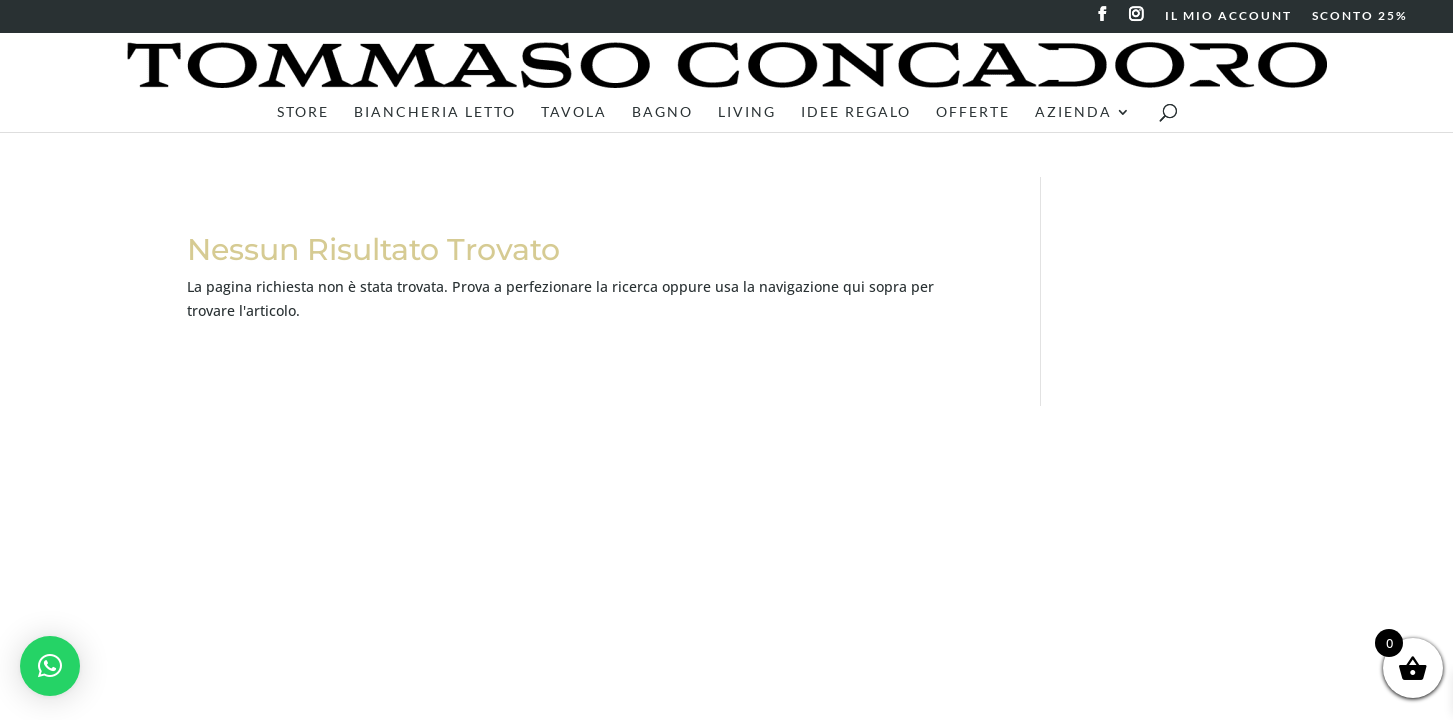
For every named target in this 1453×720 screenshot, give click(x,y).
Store (303, 112)
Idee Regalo (856, 112)
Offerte (973, 112)
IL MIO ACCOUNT (1228, 16)
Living (747, 112)
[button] (50, 666)
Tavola (574, 112)
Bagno (662, 112)
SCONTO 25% (1360, 16)
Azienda (1073, 112)
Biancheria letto (435, 112)
